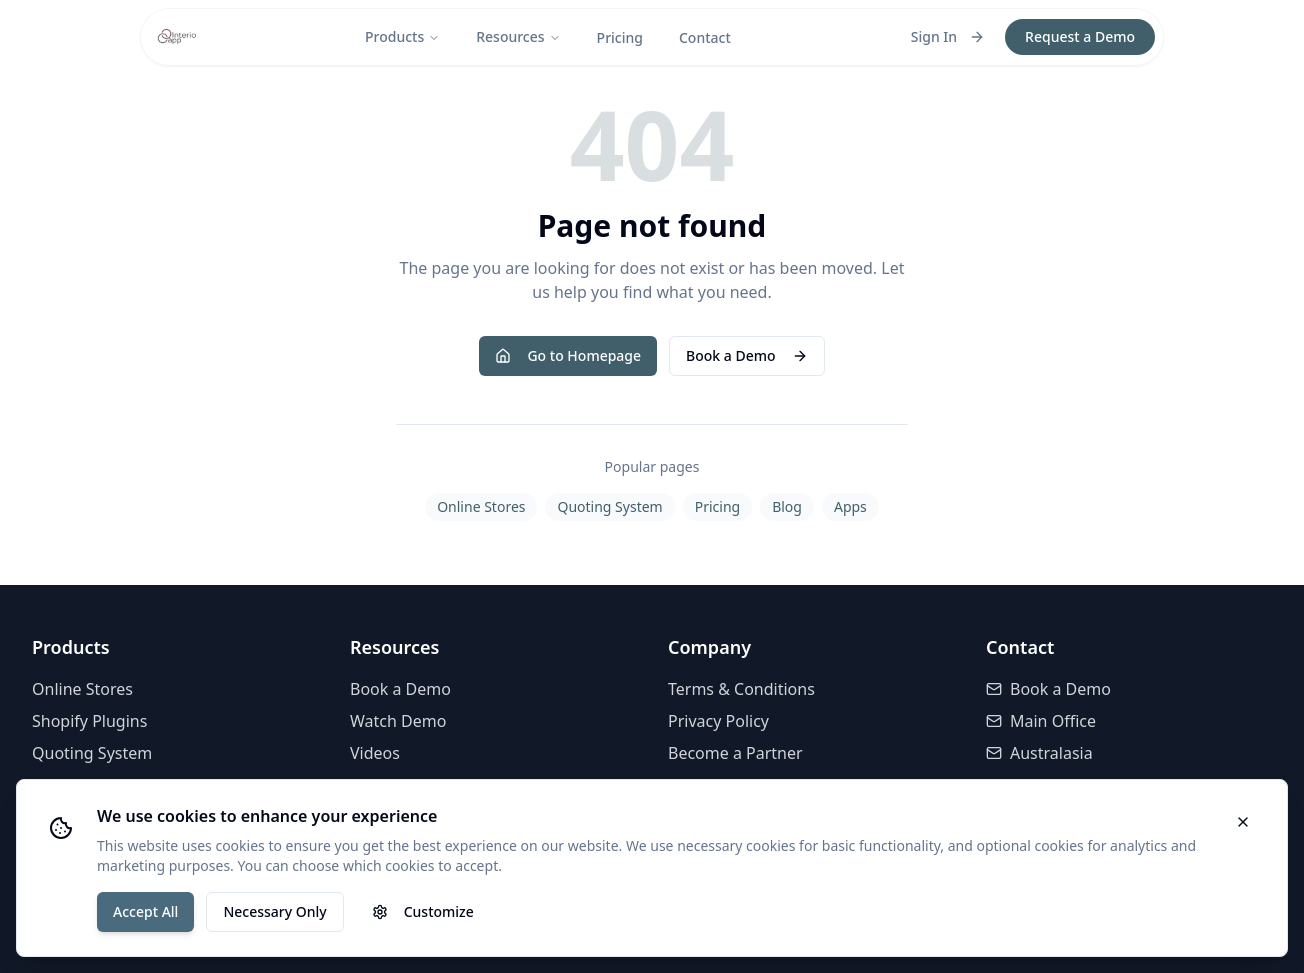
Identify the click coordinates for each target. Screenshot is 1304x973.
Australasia (1039, 753)
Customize (423, 911)
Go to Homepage (568, 355)
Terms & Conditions (741, 689)
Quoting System (609, 506)
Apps (850, 506)
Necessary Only (274, 911)
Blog (787, 506)
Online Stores (481, 506)
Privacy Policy (718, 721)
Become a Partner (735, 753)
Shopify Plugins (89, 721)
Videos (375, 753)
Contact (705, 37)
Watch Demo (398, 721)
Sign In (948, 36)
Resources (518, 36)
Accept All (145, 911)
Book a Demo (746, 355)
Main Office (1041, 721)
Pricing (620, 37)
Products (402, 36)
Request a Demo (1080, 36)
